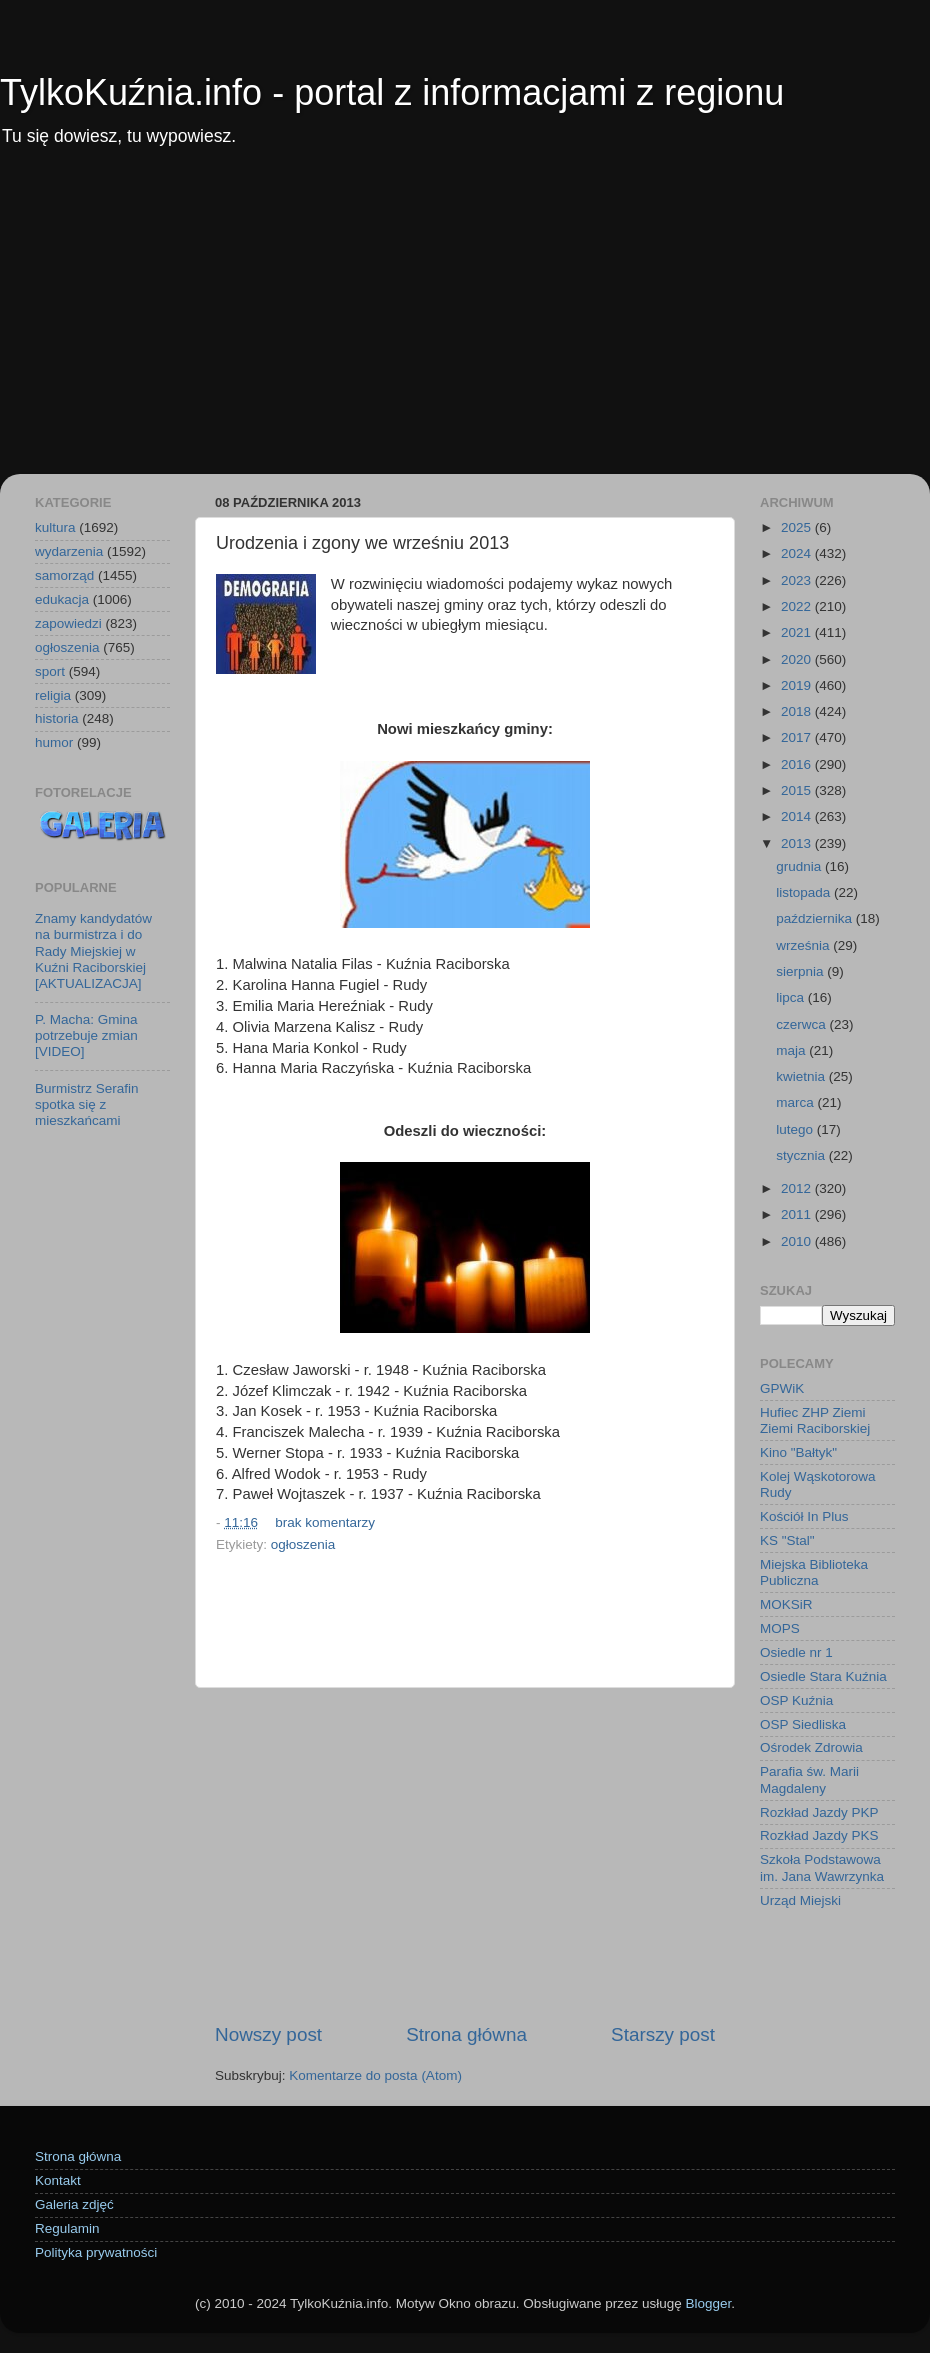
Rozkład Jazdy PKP (819, 1812)
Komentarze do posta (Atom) (375, 2075)
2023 (798, 580)
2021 (798, 632)
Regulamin (67, 2228)
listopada (805, 892)
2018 (798, 711)
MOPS (780, 1628)
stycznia (802, 1155)
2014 (798, 816)
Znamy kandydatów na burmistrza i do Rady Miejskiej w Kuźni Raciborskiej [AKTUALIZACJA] (93, 951)
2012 (798, 1188)
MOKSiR (786, 1604)
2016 (798, 764)
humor (54, 742)
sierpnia (801, 971)
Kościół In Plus (804, 1516)
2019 (798, 685)
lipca (792, 997)
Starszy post (663, 2034)
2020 (798, 659)
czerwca (802, 1024)
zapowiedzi (68, 623)
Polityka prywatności (96, 2252)
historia (57, 718)
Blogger (708, 2303)
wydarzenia (69, 551)
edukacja (62, 599)
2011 (798, 1214)
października (816, 918)
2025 (798, 527)
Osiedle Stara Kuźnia (823, 1676)
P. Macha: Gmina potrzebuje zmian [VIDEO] (86, 1035)
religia (53, 695)
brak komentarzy (325, 1522)
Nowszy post (268, 2034)
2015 (798, 790)
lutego (796, 1129)
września (804, 945)
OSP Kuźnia (796, 1700)
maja (792, 1050)
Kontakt (58, 2180)
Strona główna (466, 2034)
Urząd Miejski (800, 1900)
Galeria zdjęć (74, 2204)
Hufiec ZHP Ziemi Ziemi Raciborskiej (815, 1420)
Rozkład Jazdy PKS (819, 1835)
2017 (798, 737)
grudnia (800, 866)
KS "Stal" (787, 1540)
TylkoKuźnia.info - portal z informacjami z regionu (392, 92)
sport (50, 671)
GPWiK (782, 1388)
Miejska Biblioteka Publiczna (814, 1572)
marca (796, 1102)
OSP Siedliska (803, 1724)
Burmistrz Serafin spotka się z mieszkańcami (87, 1104)
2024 (798, 553)
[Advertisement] (465, 324)
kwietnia (802, 1076)
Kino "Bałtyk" (798, 1452)
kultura (55, 527)
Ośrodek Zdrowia (811, 1747)
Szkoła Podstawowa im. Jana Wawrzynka (822, 1867)
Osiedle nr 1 (796, 1652)
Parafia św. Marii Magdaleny (809, 1779)
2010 (798, 1241)
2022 (798, 606)
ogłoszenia (303, 1544)
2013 (798, 843)
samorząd (64, 575)
